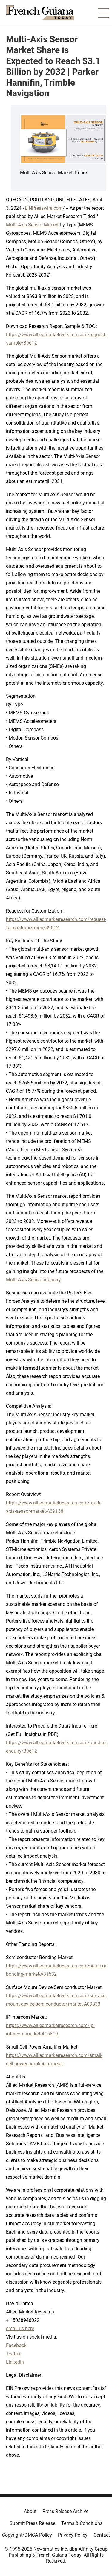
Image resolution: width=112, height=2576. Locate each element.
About (30, 2511)
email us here (20, 2328)
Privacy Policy (73, 2535)
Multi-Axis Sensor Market (32, 225)
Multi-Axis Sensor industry (33, 1279)
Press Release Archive (65, 2511)
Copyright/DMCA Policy (27, 2535)
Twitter (13, 2353)
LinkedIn (15, 2362)
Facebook (16, 2345)
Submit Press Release (32, 2523)
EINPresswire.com (44, 208)
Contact (101, 2535)
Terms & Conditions (81, 2523)
